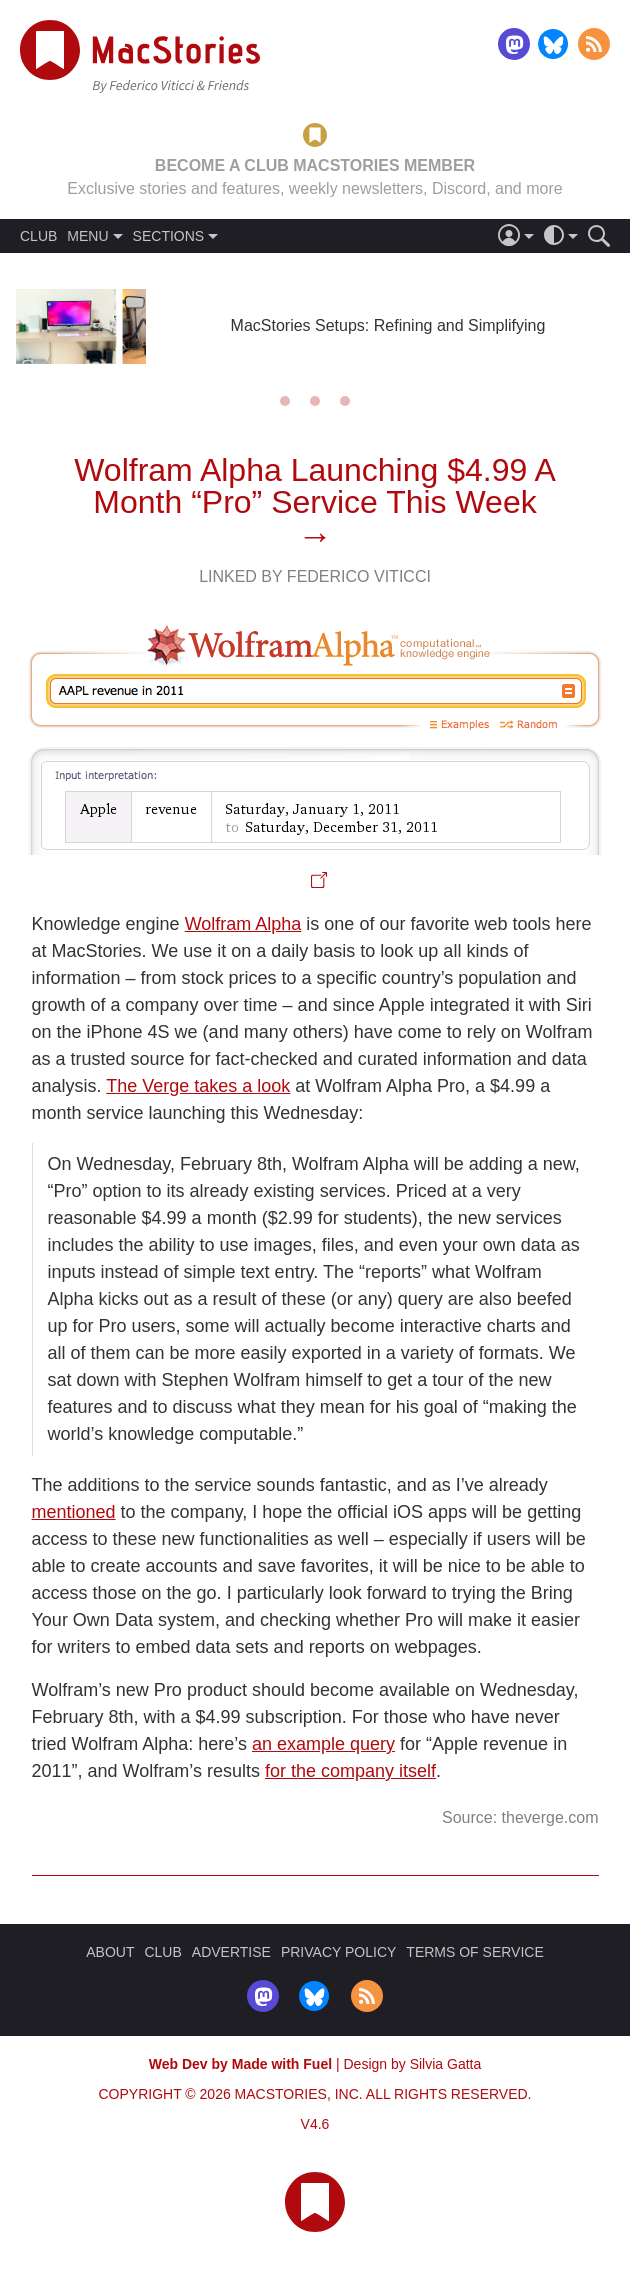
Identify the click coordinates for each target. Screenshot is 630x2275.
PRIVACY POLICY (338, 1952)
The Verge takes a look (198, 1086)
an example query (323, 1744)
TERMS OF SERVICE (474, 1952)
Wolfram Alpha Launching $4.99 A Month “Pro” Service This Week (315, 486)
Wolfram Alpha (243, 924)
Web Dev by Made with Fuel (240, 2064)
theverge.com (550, 1817)
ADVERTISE (231, 1952)
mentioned (74, 1512)
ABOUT (110, 1952)
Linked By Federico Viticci (315, 576)
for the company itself (350, 1771)
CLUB (38, 236)
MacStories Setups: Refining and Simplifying (388, 325)
